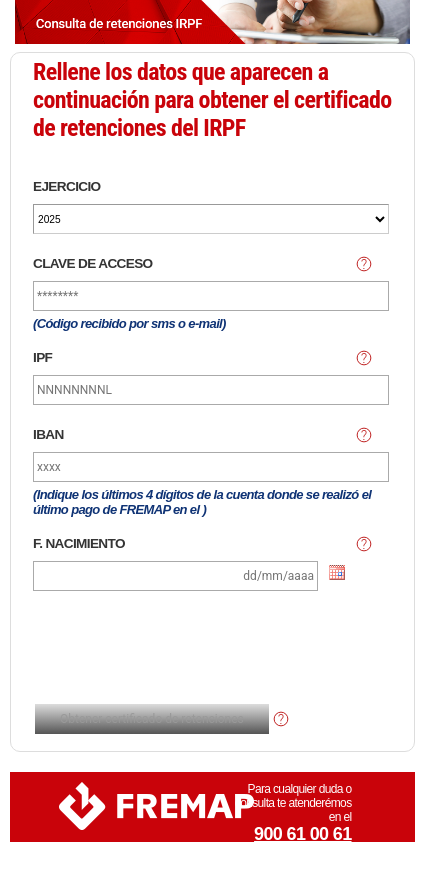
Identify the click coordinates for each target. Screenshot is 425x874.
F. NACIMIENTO (79, 543)
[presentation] (191, 650)
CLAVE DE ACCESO (93, 263)
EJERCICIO (67, 186)
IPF (42, 357)
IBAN (48, 434)
